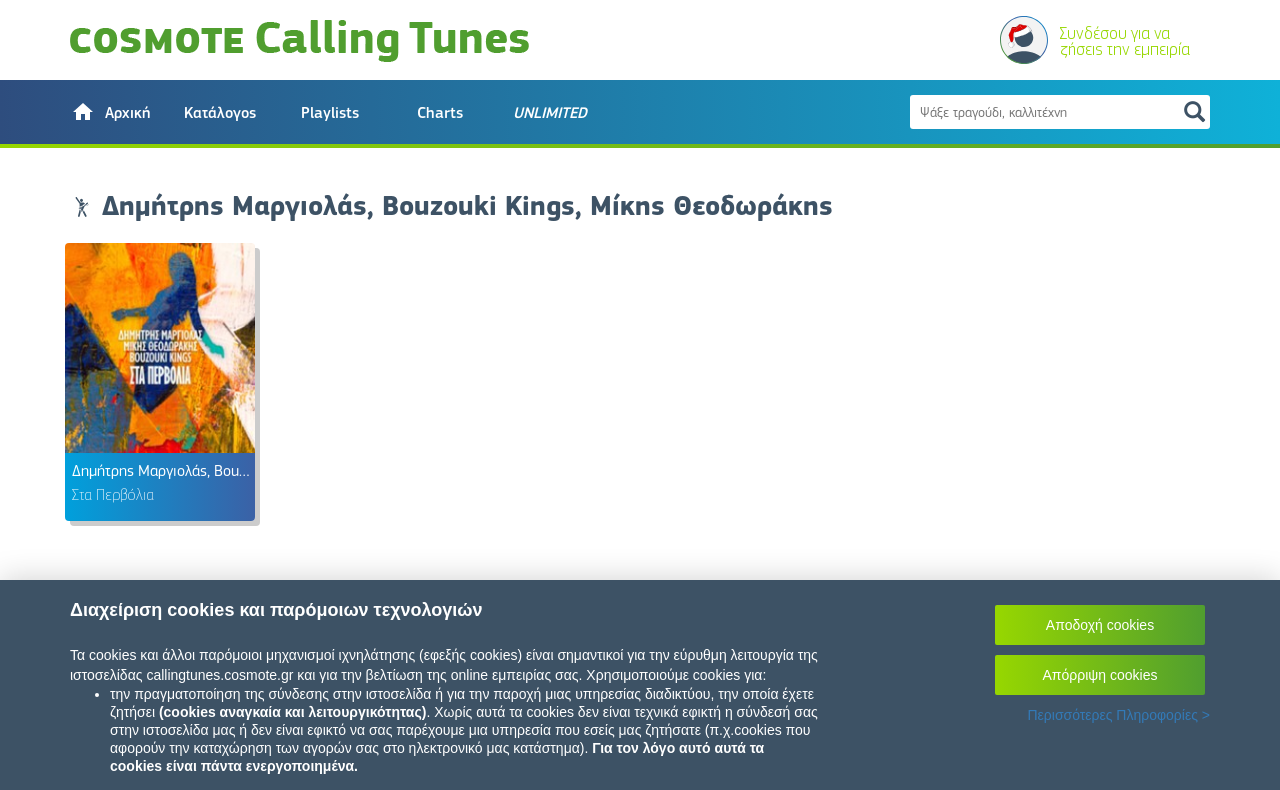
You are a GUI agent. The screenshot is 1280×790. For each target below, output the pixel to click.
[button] (110, 112)
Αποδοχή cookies (1100, 625)
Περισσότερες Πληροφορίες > (1118, 715)
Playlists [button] (330, 113)
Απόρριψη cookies (1100, 675)
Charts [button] (440, 113)
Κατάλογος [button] (220, 113)
